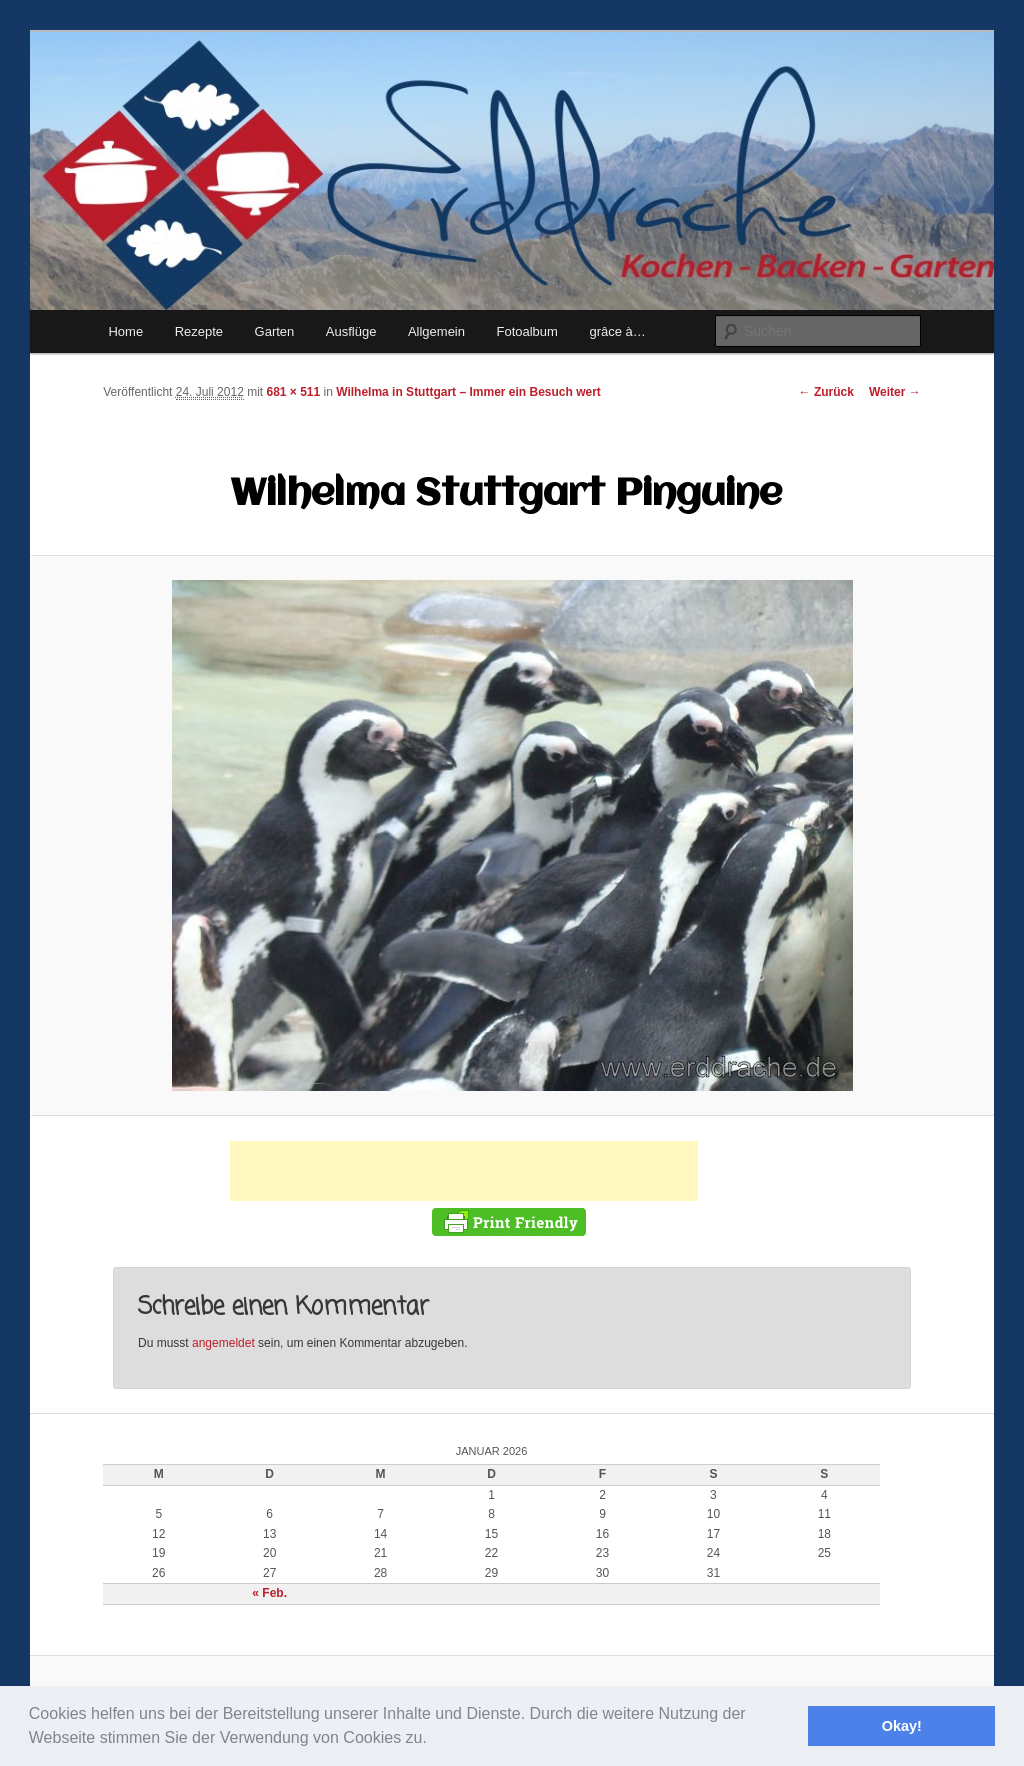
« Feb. (269, 1593)
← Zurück (826, 392)
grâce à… (617, 331)
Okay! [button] (902, 1726)
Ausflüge (351, 331)
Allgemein (436, 331)
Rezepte (199, 331)
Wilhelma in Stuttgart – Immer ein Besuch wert (468, 392)
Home (125, 331)
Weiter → (895, 392)
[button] (434, 1740)
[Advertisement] (464, 1171)
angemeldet (223, 1343)
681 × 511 (293, 392)
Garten (275, 331)
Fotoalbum (526, 331)
